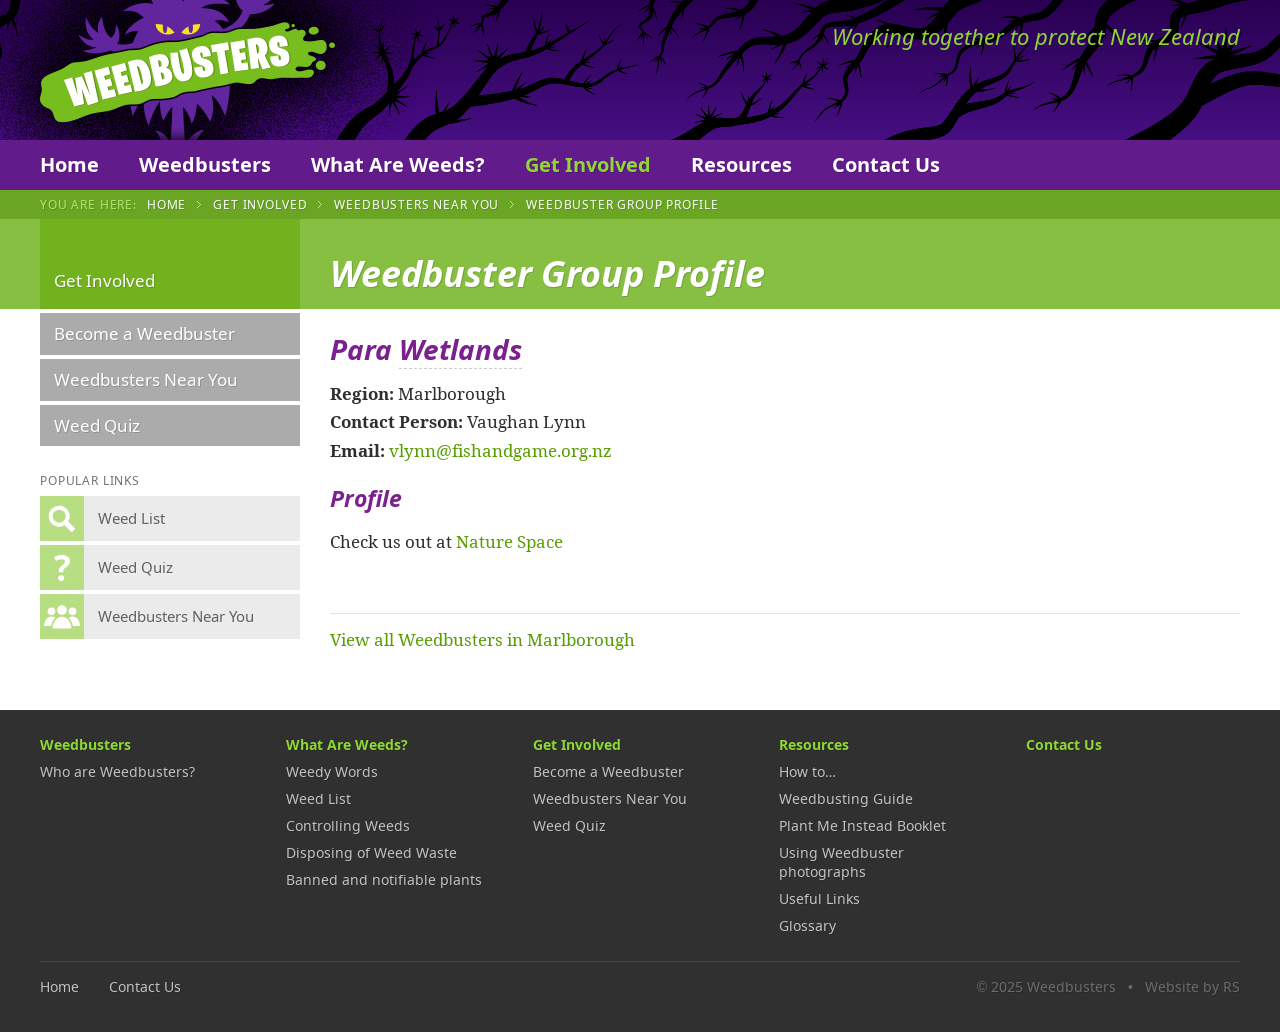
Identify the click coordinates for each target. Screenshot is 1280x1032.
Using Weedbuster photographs (841, 862)
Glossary (807, 925)
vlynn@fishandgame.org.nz (500, 450)
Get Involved (588, 164)
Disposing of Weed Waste (371, 852)
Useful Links (819, 898)
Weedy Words (332, 771)
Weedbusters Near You (416, 204)
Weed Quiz (97, 425)
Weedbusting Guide (846, 798)
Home (69, 164)
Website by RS (1192, 986)
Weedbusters (187, 70)
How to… (807, 771)
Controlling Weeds (348, 825)
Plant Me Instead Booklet (862, 825)
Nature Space (509, 541)
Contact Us (886, 164)
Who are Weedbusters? (117, 771)
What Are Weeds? (398, 164)
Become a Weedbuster (144, 333)
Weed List (318, 798)
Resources (741, 164)
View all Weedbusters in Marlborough (482, 639)
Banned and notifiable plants (384, 879)
